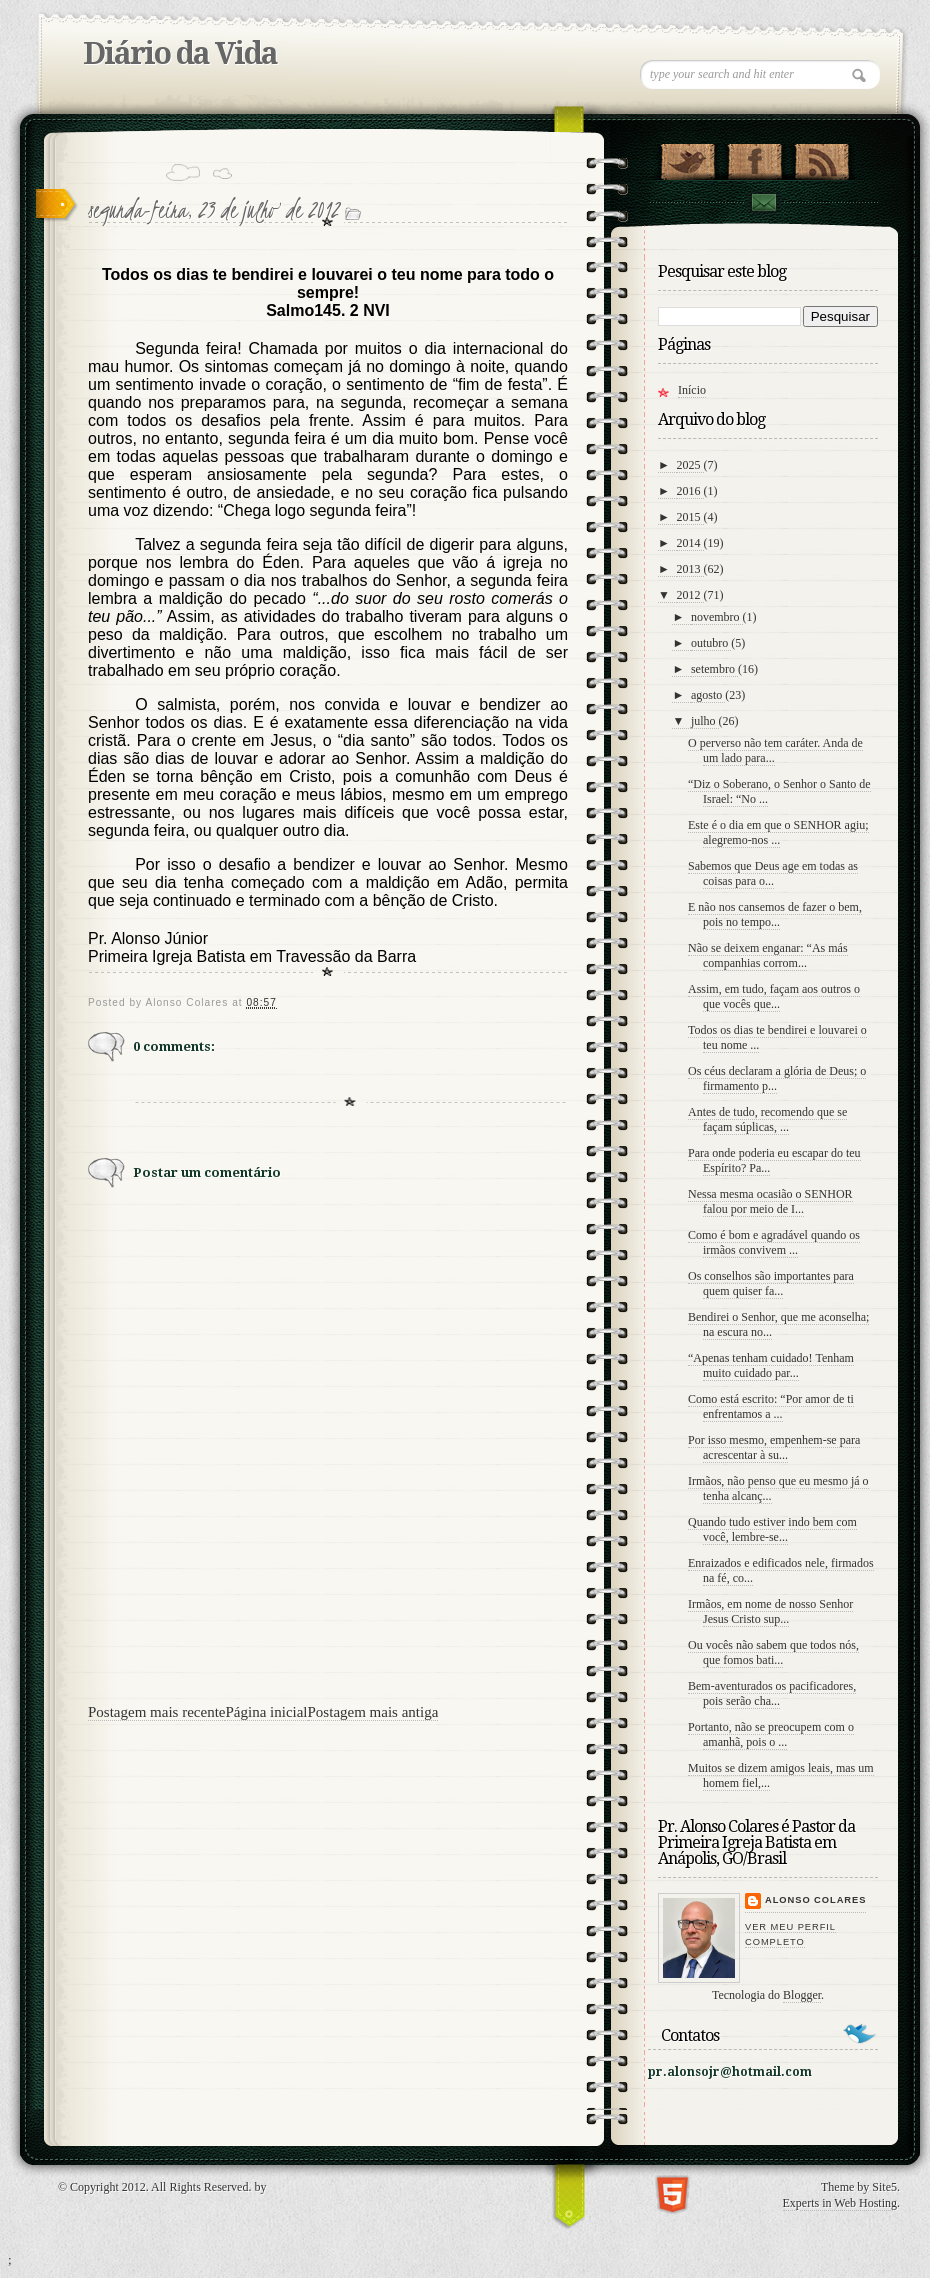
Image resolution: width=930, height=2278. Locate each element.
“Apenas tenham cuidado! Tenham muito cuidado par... (771, 1365)
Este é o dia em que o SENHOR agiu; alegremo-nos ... (778, 832)
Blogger (802, 1995)
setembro (714, 669)
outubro (711, 643)
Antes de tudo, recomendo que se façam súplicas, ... (767, 1119)
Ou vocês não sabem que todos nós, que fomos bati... (773, 1652)
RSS (821, 157)
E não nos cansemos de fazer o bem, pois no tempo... (775, 914)
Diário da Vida (180, 53)
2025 (690, 465)
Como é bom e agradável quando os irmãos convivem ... (774, 1242)
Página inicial (266, 1712)
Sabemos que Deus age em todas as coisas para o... (773, 873)
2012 (690, 595)
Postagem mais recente (156, 1712)
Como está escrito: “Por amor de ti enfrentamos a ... (771, 1406)
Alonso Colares (815, 1900)
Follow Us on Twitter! (687, 157)
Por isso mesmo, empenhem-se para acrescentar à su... (774, 1447)
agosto (708, 695)
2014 (690, 543)
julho (705, 721)
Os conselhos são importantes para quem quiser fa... (771, 1283)
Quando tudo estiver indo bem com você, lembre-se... (772, 1529)
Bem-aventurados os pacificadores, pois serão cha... (772, 1693)
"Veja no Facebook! (754, 157)
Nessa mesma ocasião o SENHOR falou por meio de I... (770, 1201)
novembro (717, 617)
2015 (690, 517)
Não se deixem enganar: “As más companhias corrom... (768, 955)
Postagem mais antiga (373, 1712)
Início (692, 390)
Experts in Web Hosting (840, 2203)
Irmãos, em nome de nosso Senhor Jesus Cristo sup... (770, 1611)
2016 (690, 491)
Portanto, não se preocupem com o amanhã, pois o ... (771, 1734)
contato (763, 202)
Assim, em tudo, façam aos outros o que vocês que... (774, 996)
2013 (690, 569)
